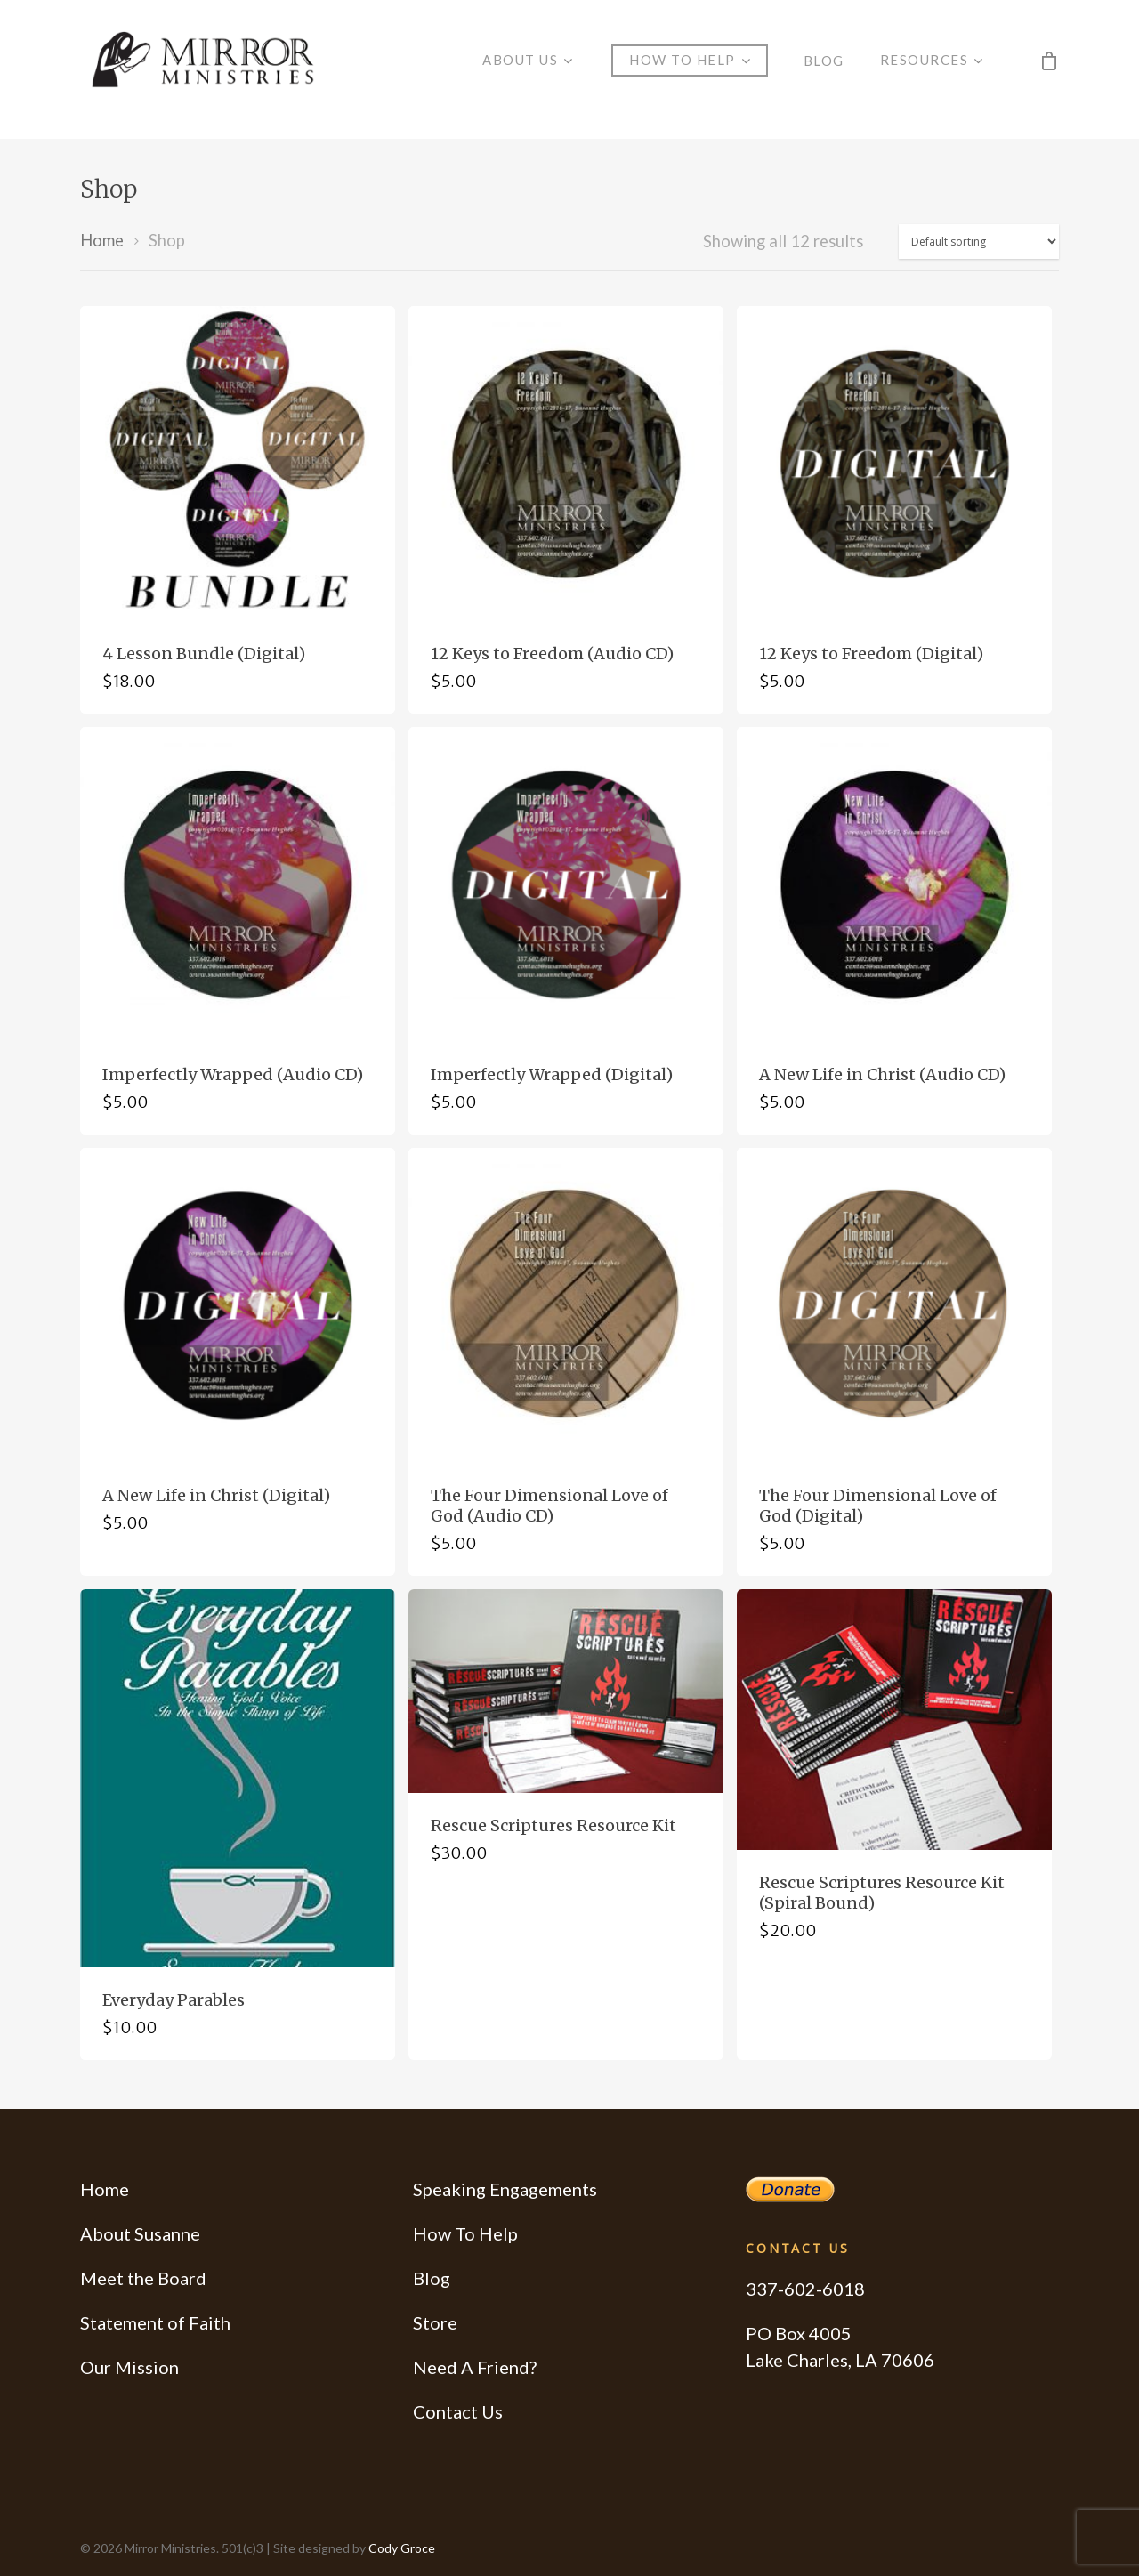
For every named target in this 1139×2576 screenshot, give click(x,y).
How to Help (689, 69)
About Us (527, 69)
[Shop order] (979, 241)
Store (435, 2322)
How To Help (465, 2233)
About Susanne (140, 2233)
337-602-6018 (805, 2288)
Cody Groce (401, 2548)
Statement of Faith (155, 2322)
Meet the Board (143, 2278)
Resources (931, 69)
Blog (824, 69)
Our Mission (129, 2367)
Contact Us (458, 2411)
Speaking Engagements (505, 2189)
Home (102, 240)
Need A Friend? (475, 2367)
